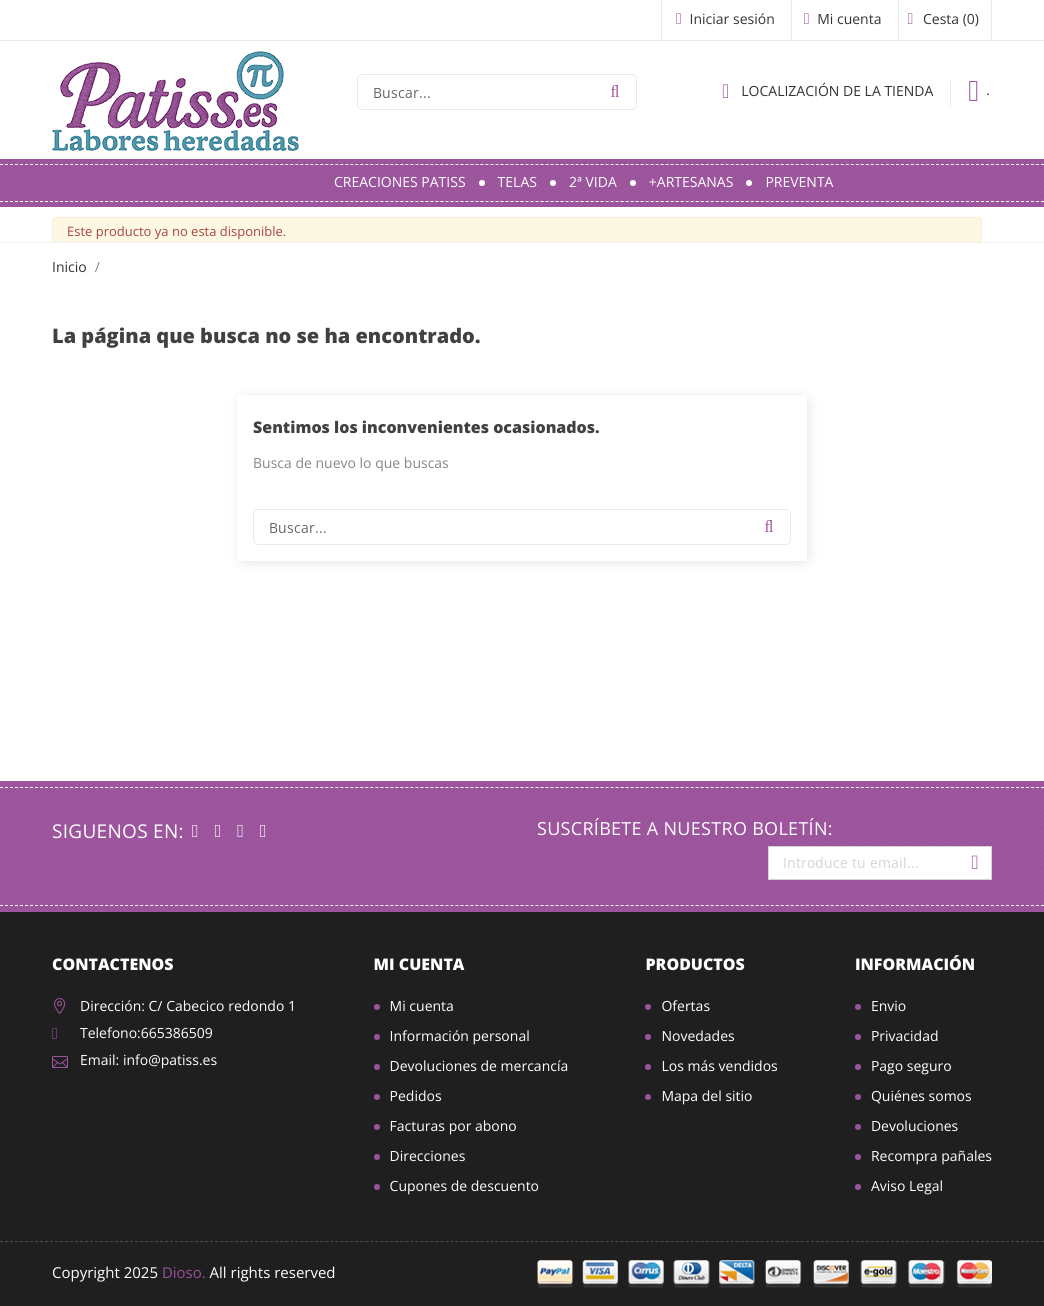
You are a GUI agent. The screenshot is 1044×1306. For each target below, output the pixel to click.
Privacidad (905, 1036)
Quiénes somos (921, 1096)
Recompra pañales (931, 1156)
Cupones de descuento (464, 1186)
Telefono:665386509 (146, 1033)
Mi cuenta (419, 964)
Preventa (799, 182)
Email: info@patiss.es (148, 1060)
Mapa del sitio (706, 1096)
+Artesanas (691, 182)
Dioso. (184, 1273)
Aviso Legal (907, 1186)
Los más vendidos (719, 1066)
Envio (888, 1006)
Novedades (697, 1036)
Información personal (460, 1036)
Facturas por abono (453, 1126)
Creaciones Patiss (400, 182)
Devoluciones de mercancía (479, 1066)
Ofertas (685, 1006)
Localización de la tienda (827, 91)
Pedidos (416, 1096)
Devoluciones (914, 1126)
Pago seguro (911, 1066)
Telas (517, 182)
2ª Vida (593, 182)
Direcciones (428, 1156)
